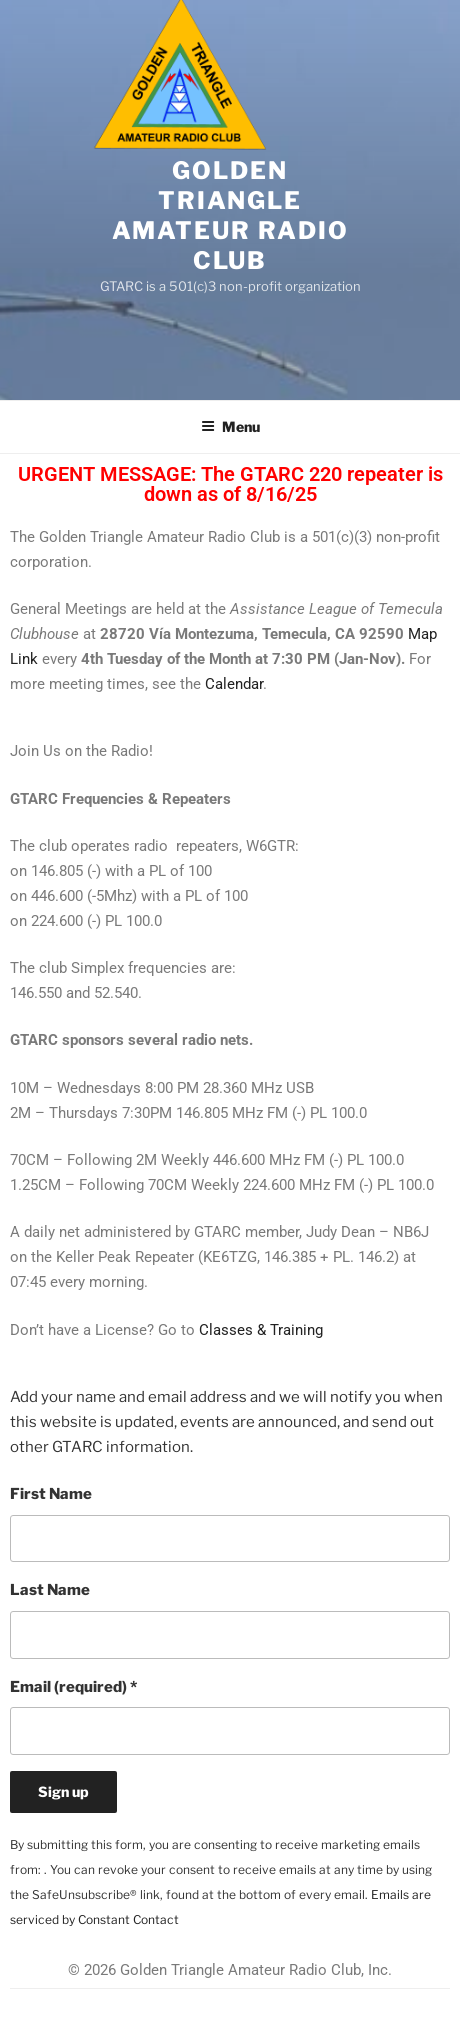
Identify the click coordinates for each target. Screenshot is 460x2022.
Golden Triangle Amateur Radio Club (230, 215)
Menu (230, 426)
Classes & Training (261, 1330)
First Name (51, 1494)
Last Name (50, 1590)
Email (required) (73, 1687)
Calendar (234, 684)
